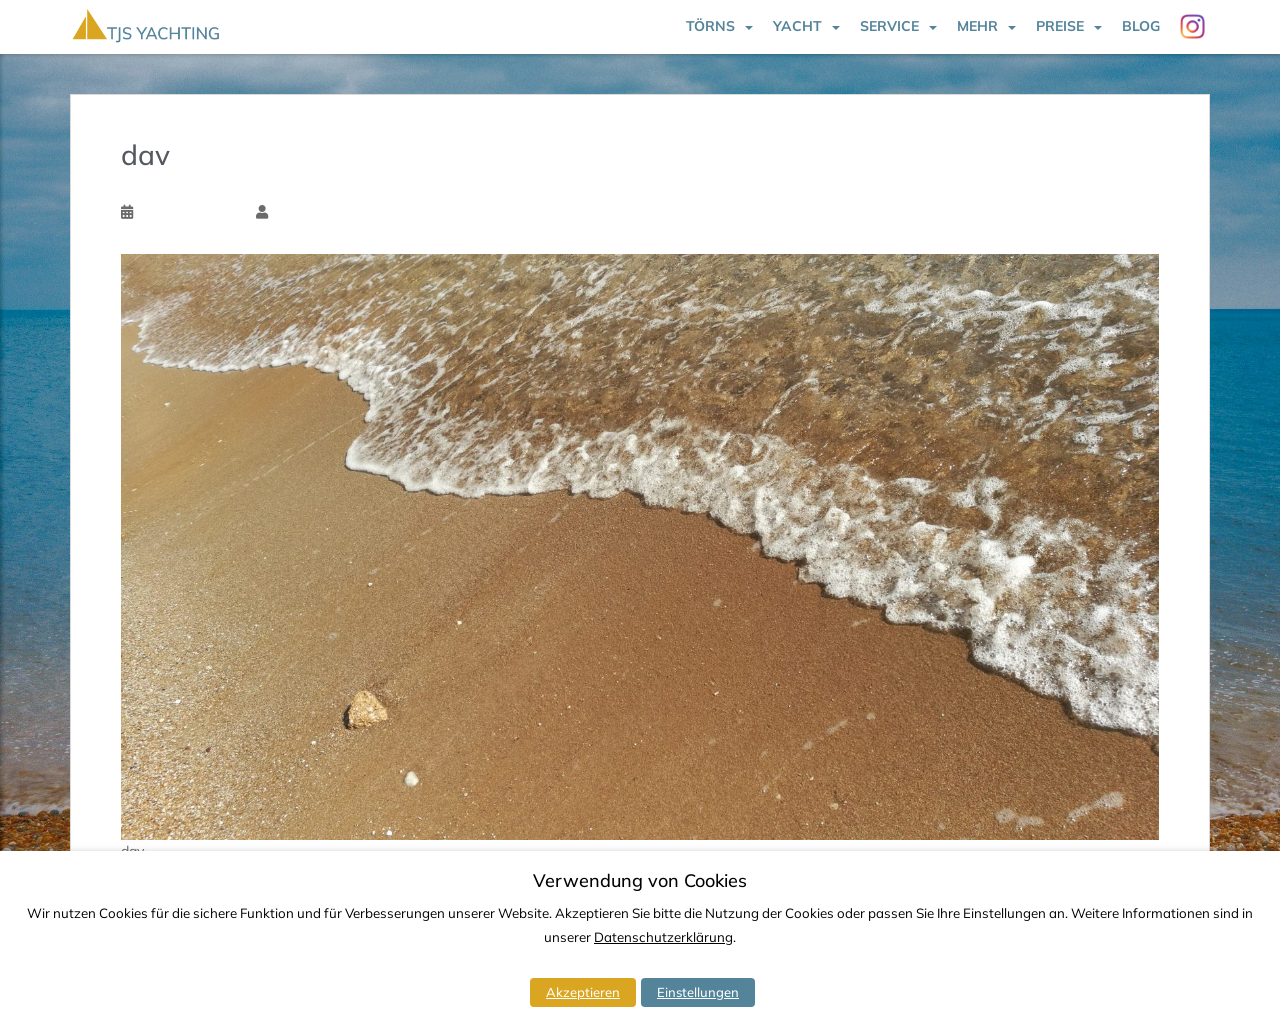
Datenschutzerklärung (663, 937)
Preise (1060, 26)
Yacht (797, 26)
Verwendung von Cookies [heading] (640, 881)
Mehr (977, 26)
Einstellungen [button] (698, 992)
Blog (1141, 26)
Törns (710, 26)
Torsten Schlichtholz (332, 212)
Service (889, 26)
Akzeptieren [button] (583, 992)
